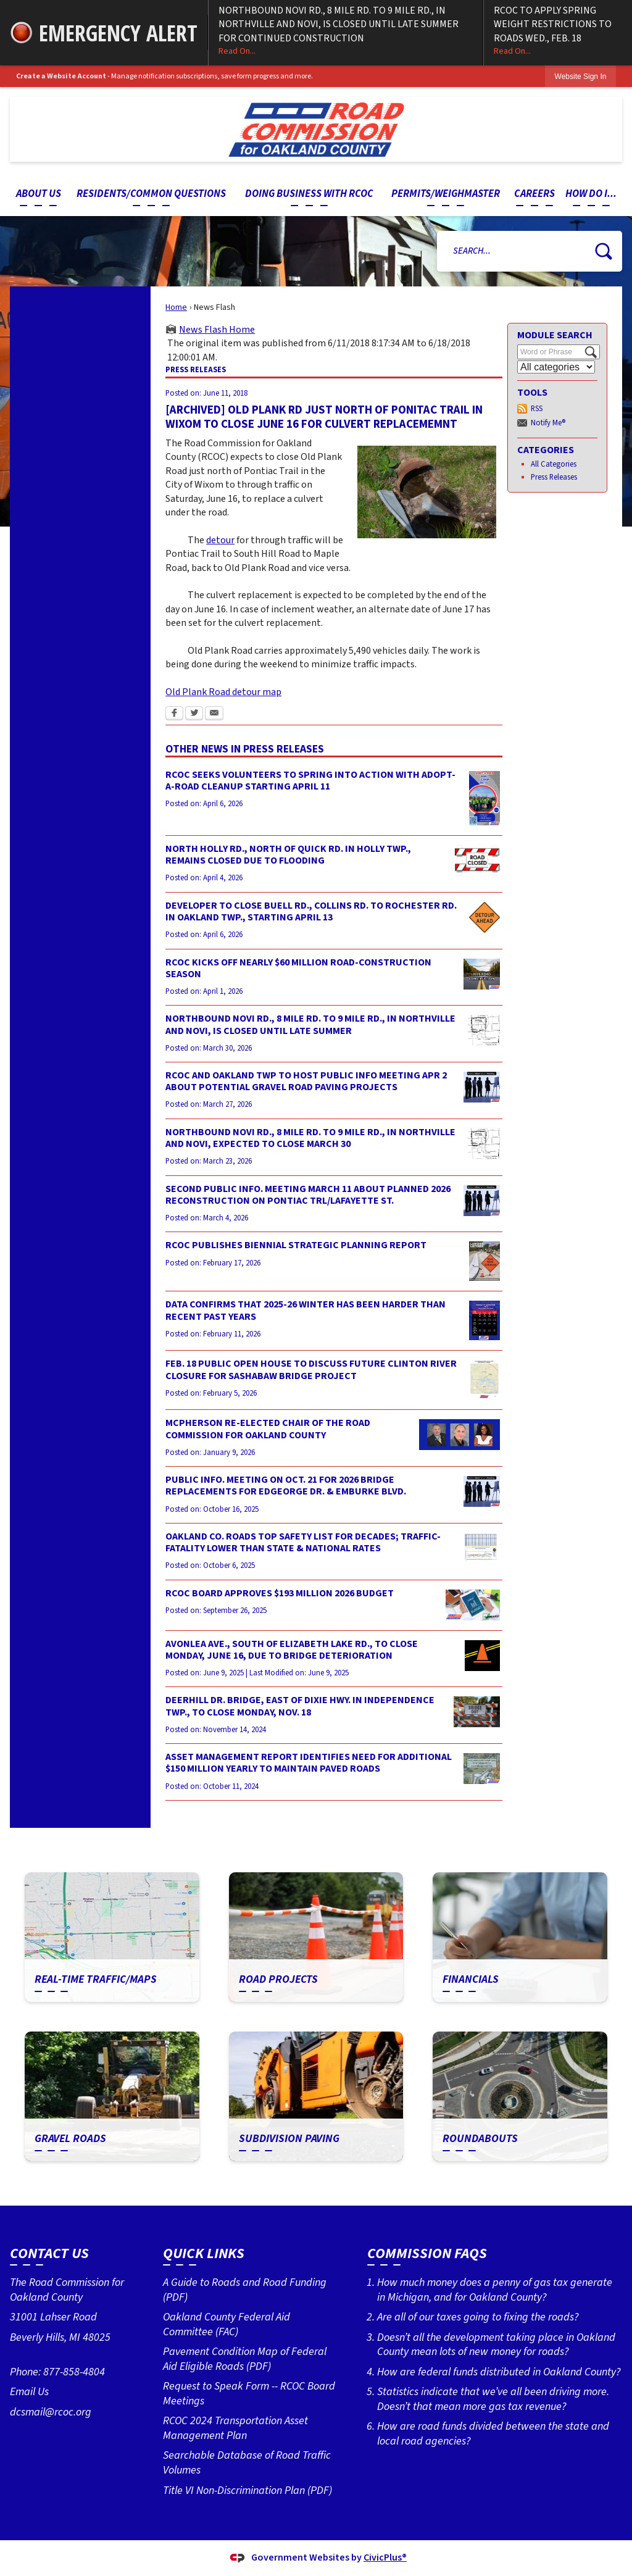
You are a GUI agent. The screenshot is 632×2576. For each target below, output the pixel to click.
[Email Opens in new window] (214, 714)
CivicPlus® (385, 2557)
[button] (603, 251)
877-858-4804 (74, 2372)
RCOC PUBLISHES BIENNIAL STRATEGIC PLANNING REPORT (295, 1245)
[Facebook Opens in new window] (174, 714)
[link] (581, 76)
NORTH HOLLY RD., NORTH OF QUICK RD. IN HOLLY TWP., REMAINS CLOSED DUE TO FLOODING (288, 854)
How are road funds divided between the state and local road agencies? (493, 2433)
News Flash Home (217, 329)
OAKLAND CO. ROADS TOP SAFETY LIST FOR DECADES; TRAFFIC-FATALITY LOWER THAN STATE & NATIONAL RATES (303, 1542)
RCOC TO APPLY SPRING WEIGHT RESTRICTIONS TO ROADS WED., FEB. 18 (558, 30)
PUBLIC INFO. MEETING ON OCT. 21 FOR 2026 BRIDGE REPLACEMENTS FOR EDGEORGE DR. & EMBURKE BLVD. (285, 1485)
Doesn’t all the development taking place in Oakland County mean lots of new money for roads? (496, 2344)
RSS (537, 408)
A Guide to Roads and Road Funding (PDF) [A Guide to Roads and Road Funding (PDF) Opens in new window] (244, 2289)
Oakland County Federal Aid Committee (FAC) (226, 2324)
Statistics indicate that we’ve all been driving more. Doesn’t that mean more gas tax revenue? (493, 2398)
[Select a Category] (556, 367)
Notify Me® (548, 422)
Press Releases (554, 477)
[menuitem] (38, 193)
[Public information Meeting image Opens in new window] (481, 1087)
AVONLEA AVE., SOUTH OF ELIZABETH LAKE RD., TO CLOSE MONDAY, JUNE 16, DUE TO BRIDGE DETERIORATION (291, 1649)
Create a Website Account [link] (61, 76)
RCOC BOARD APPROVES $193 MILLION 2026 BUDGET (279, 1593)
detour (220, 540)
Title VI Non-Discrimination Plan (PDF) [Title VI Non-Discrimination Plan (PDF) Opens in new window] (247, 2490)
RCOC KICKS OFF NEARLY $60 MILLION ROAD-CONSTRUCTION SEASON (298, 968)
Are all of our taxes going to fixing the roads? (477, 2317)
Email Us (29, 2391)
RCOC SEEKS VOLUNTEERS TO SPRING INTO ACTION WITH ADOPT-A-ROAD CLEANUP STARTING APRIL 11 (310, 780)
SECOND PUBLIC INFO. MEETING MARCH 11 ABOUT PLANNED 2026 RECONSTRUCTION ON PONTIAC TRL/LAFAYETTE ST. (308, 1194)
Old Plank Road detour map (223, 692)
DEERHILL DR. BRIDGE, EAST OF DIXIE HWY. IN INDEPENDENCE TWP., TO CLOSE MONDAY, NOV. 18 (299, 1706)
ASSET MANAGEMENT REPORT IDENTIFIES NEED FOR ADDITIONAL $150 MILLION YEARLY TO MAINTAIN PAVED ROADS (308, 1762)
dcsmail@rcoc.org (50, 2412)
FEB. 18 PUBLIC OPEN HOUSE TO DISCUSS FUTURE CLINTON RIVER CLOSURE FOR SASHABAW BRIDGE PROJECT (311, 1369)
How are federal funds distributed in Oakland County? (498, 2372)
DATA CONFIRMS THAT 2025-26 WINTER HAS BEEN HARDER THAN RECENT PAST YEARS (305, 1310)
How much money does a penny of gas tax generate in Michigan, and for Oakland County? (494, 2289)
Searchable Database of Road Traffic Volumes (247, 2462)
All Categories (553, 464)
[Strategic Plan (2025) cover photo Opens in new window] (484, 1261)
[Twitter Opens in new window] (194, 714)
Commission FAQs (427, 2253)
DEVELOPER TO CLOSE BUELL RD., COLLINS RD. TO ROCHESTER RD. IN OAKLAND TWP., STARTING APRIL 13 (311, 911)
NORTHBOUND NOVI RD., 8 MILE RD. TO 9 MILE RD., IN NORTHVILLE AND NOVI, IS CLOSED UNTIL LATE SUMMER (310, 1024)
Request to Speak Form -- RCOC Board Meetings (249, 2393)
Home (176, 307)
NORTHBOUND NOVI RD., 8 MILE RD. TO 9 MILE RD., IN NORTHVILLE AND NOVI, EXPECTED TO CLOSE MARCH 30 (310, 1138)
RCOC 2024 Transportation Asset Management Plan (235, 2427)
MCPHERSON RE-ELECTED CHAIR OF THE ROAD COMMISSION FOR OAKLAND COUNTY (267, 1428)
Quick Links (203, 2253)
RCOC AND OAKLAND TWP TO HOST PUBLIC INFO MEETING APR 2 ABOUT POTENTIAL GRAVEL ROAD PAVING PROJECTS (306, 1081)
